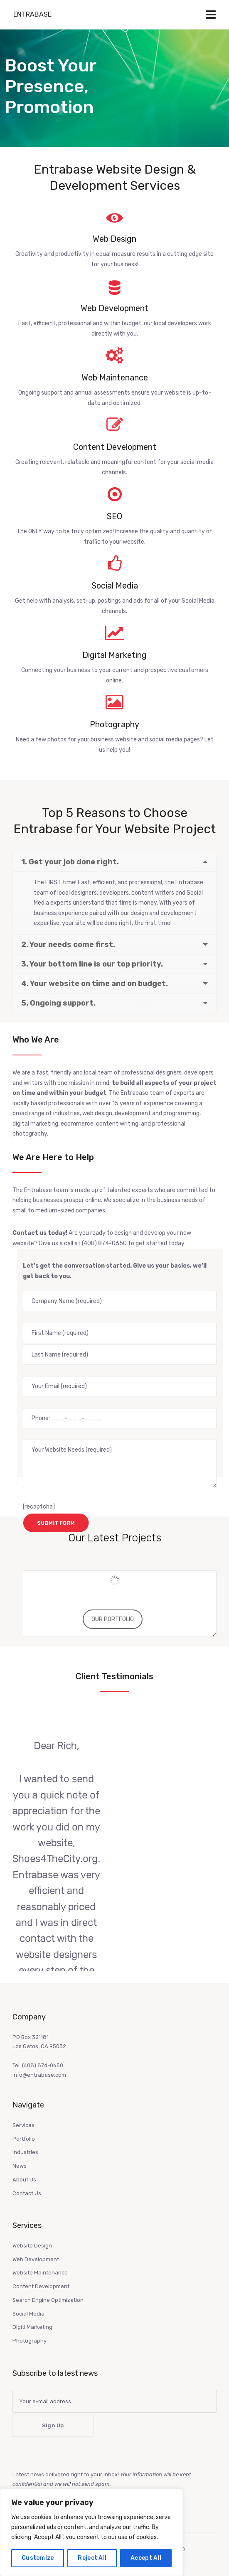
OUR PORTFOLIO (112, 1619)
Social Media (28, 2314)
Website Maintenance (40, 2272)
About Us (24, 2179)
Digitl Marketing (32, 2327)
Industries (25, 2152)
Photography (29, 2341)
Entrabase (32, 14)
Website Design (32, 2245)
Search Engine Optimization (48, 2300)
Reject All (92, 2557)
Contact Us (26, 2193)
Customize (38, 2557)
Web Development (35, 2259)
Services (23, 2125)
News (19, 2166)
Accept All (146, 2557)
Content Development (40, 2286)
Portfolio (23, 2139)
